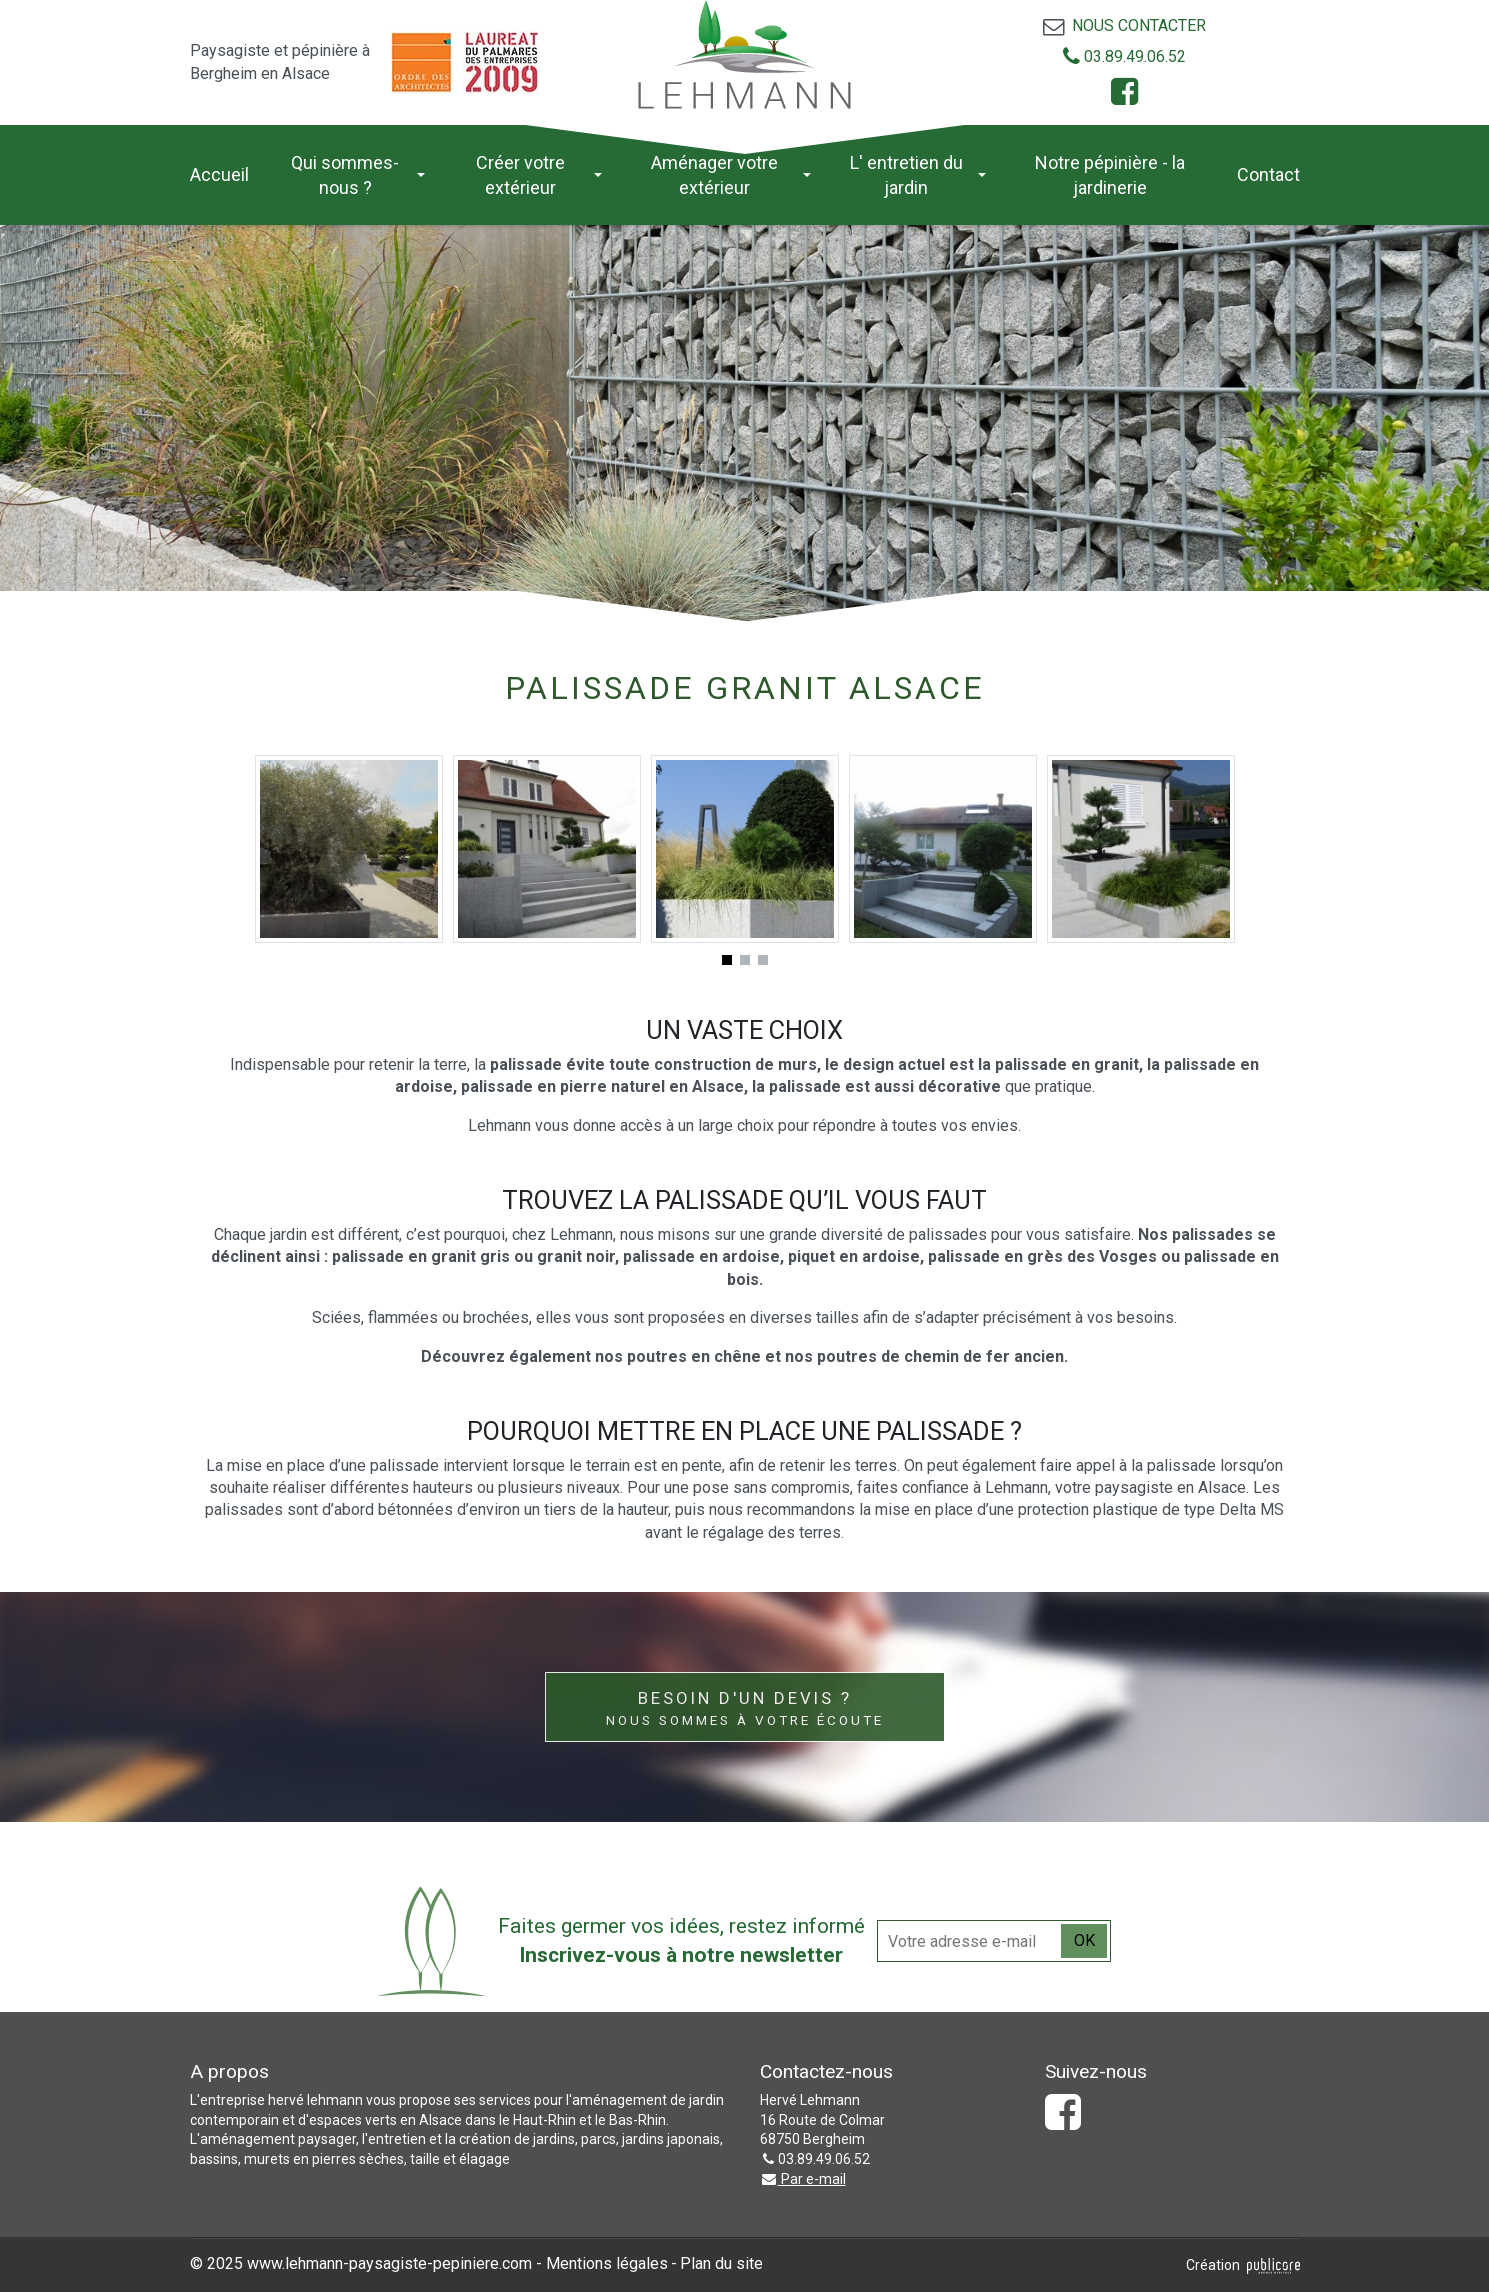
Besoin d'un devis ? (745, 1709)
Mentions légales (607, 2263)
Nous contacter (1139, 25)
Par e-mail (803, 2179)
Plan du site (721, 2263)
